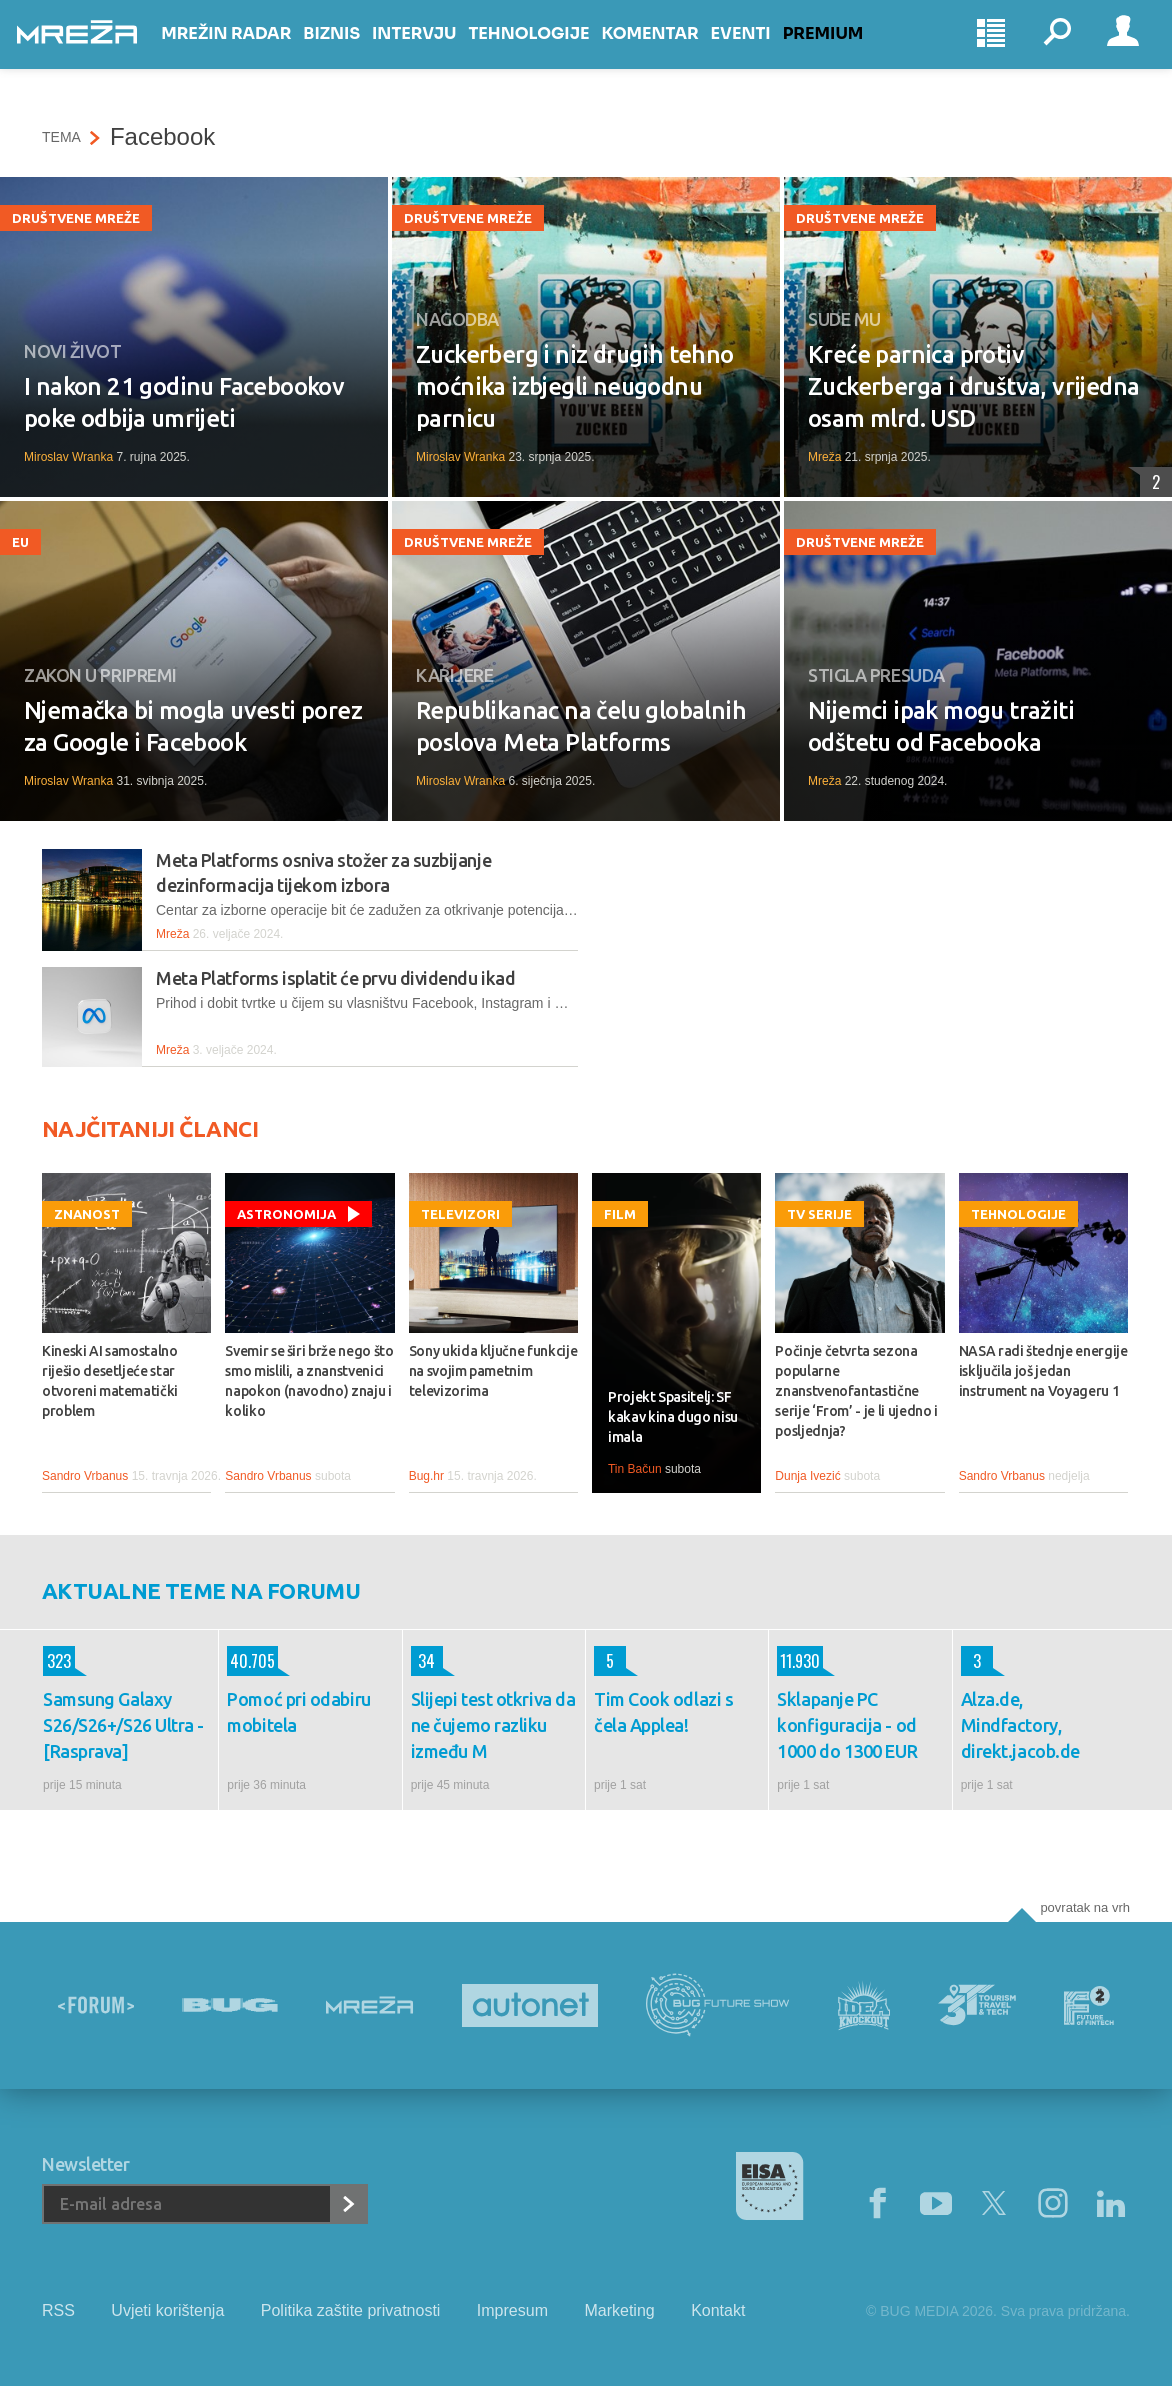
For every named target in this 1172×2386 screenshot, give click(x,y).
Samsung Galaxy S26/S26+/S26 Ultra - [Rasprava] (123, 1725)
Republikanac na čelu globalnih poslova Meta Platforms (581, 726)
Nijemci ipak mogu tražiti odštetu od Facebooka (941, 726)
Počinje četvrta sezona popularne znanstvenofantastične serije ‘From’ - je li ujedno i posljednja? (856, 1391)
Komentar (674, 51)
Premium (848, 51)
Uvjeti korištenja (167, 2310)
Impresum (512, 2310)
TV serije (819, 1214)
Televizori (460, 1214)
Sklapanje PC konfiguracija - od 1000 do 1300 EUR (847, 1725)
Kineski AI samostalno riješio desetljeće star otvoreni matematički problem (110, 1381)
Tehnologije (553, 51)
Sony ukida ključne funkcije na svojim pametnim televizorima (493, 1371)
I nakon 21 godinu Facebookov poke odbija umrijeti (184, 402)
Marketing (619, 2310)
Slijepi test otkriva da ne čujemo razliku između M (493, 1725)
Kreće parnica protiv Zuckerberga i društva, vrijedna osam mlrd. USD (973, 386)
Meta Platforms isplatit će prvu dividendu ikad (335, 978)
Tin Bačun (635, 1469)
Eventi (765, 51)
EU (20, 542)
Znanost (87, 1214)
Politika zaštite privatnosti (351, 2310)
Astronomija (286, 1214)
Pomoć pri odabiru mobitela (298, 1712)
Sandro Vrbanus (85, 1476)
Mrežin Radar (251, 51)
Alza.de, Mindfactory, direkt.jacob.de (1020, 1725)
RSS (58, 2310)
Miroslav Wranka (68, 457)
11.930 (798, 1661)
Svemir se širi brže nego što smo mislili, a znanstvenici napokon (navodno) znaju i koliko (309, 1381)
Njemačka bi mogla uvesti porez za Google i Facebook (193, 726)
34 (423, 1661)
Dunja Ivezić (807, 1476)
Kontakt (718, 2310)
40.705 (251, 1661)
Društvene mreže (76, 218)
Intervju (439, 51)
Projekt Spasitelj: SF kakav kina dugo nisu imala (673, 1417)
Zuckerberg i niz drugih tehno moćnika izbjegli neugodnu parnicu (575, 386)
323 (57, 1661)
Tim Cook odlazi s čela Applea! (663, 1712)
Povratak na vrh (1085, 1907)
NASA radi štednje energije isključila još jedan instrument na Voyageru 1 (1043, 1371)
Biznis (356, 51)
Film (620, 1214)
